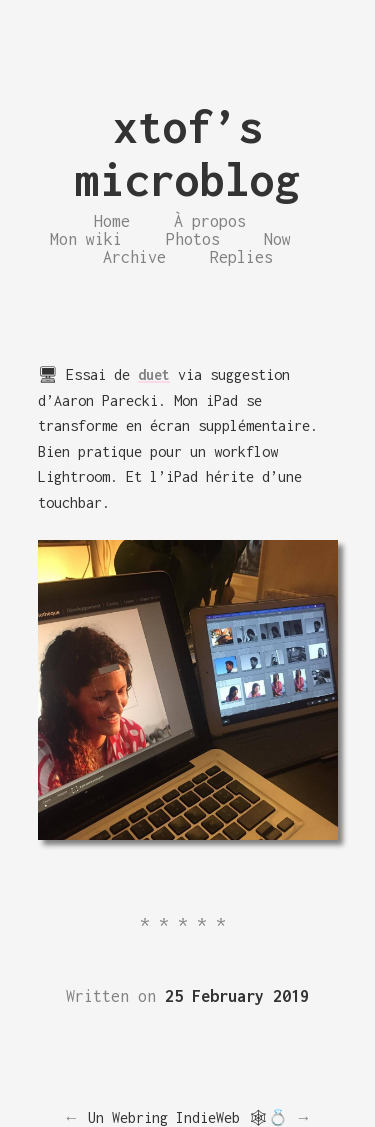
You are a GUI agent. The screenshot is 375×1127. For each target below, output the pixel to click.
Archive (134, 257)
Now (277, 239)
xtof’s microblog (187, 153)
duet (154, 374)
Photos (193, 239)
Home (112, 221)
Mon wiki (86, 239)
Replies (241, 257)
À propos (210, 221)
